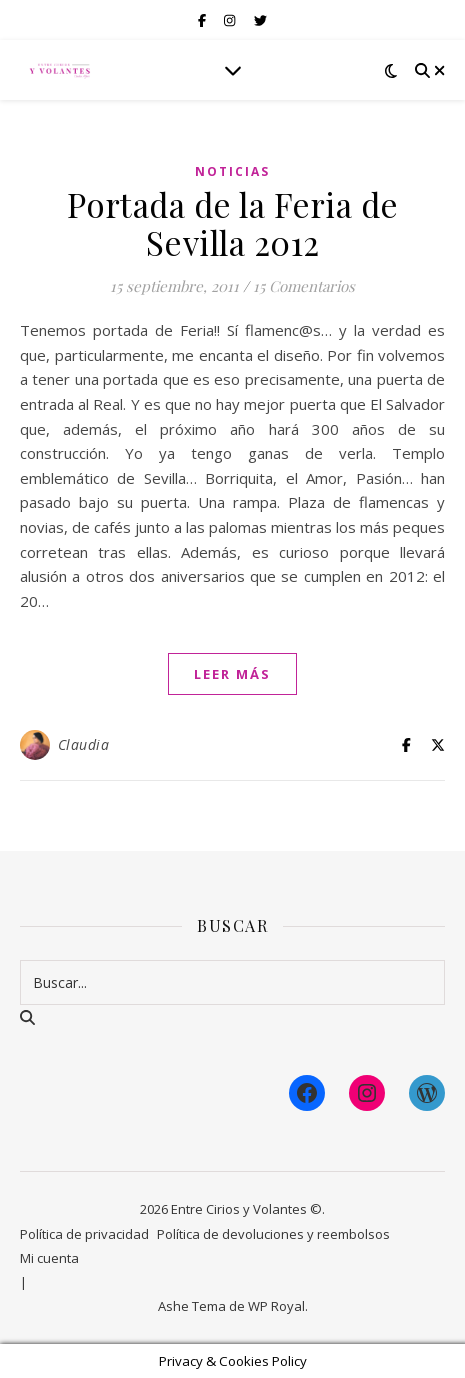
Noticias (232, 171)
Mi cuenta (49, 1258)
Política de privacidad (84, 1234)
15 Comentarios (304, 286)
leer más (232, 674)
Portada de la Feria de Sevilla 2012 (233, 223)
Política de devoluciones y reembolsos (273, 1234)
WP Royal (276, 1306)
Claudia (84, 744)
